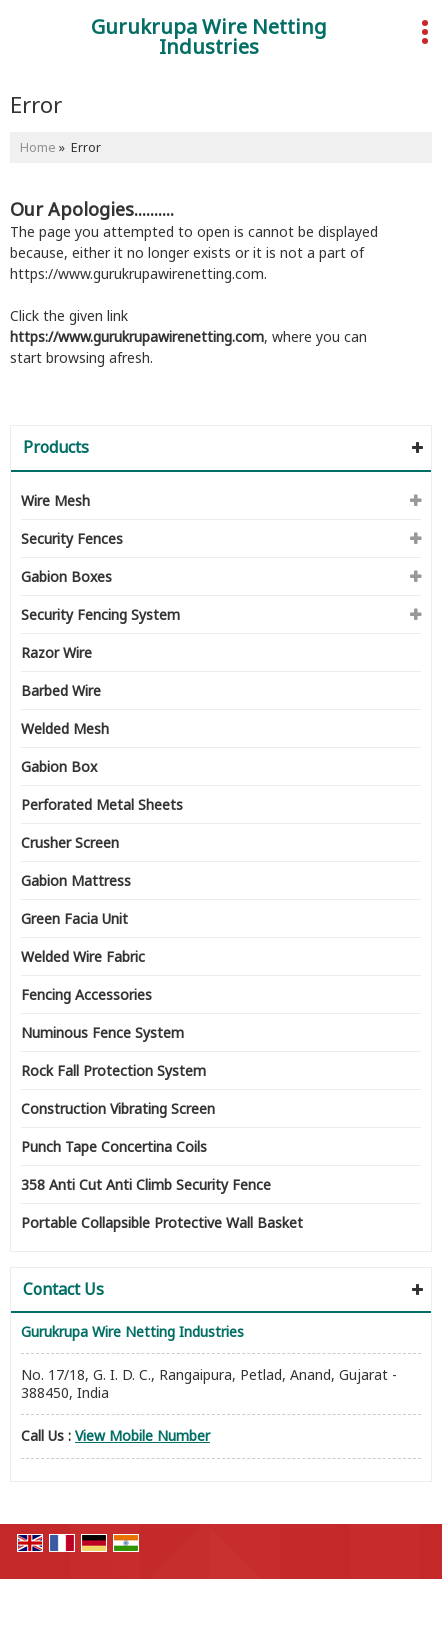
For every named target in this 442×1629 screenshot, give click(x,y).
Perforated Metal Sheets (102, 804)
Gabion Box (59, 766)
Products (56, 447)
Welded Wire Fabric (83, 956)
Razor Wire (56, 652)
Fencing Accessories (86, 994)
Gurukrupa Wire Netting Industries (209, 37)
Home (38, 147)
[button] (142, 1435)
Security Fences (72, 538)
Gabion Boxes (66, 576)
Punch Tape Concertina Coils (114, 1146)
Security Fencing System (100, 614)
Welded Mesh (65, 728)
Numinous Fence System (102, 1032)
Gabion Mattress (76, 880)
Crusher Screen (70, 842)
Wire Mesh (55, 500)
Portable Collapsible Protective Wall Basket (162, 1222)
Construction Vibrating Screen (118, 1108)
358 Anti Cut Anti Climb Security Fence (146, 1184)
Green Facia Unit (74, 918)
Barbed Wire (61, 690)
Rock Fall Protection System (113, 1070)
